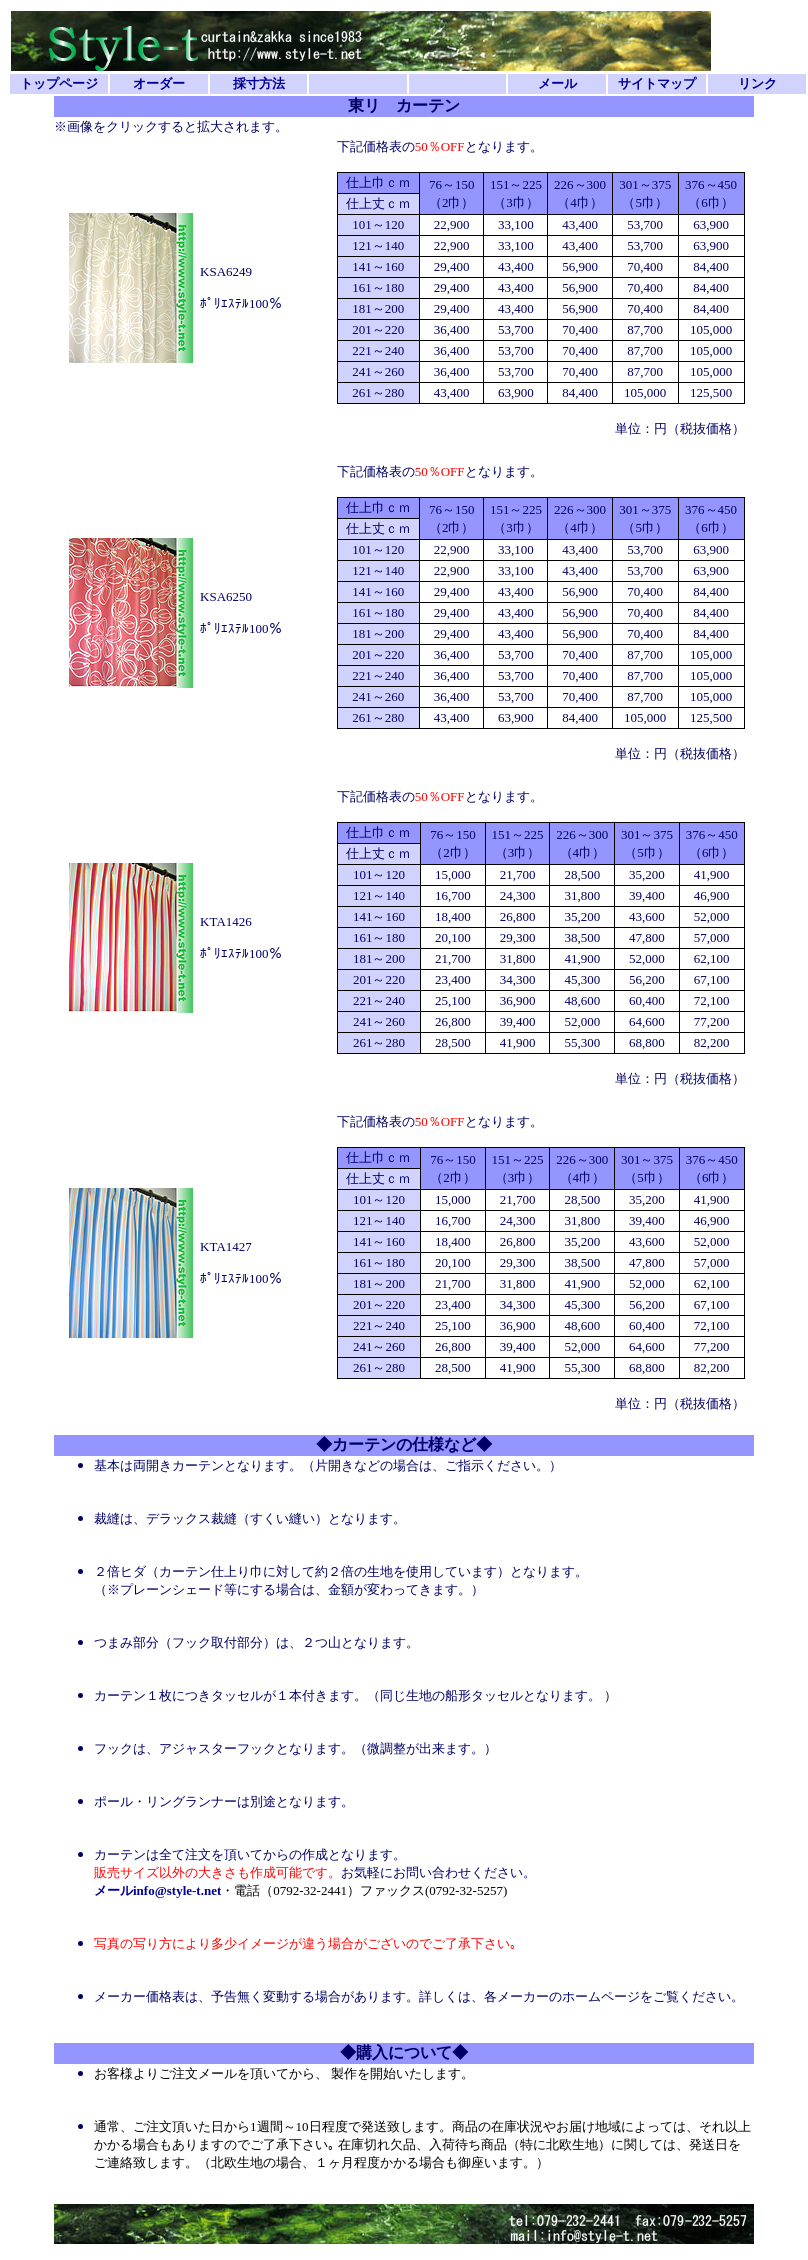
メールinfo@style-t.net (157, 1890)
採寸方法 (259, 83)
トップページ (59, 83)
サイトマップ (657, 83)
